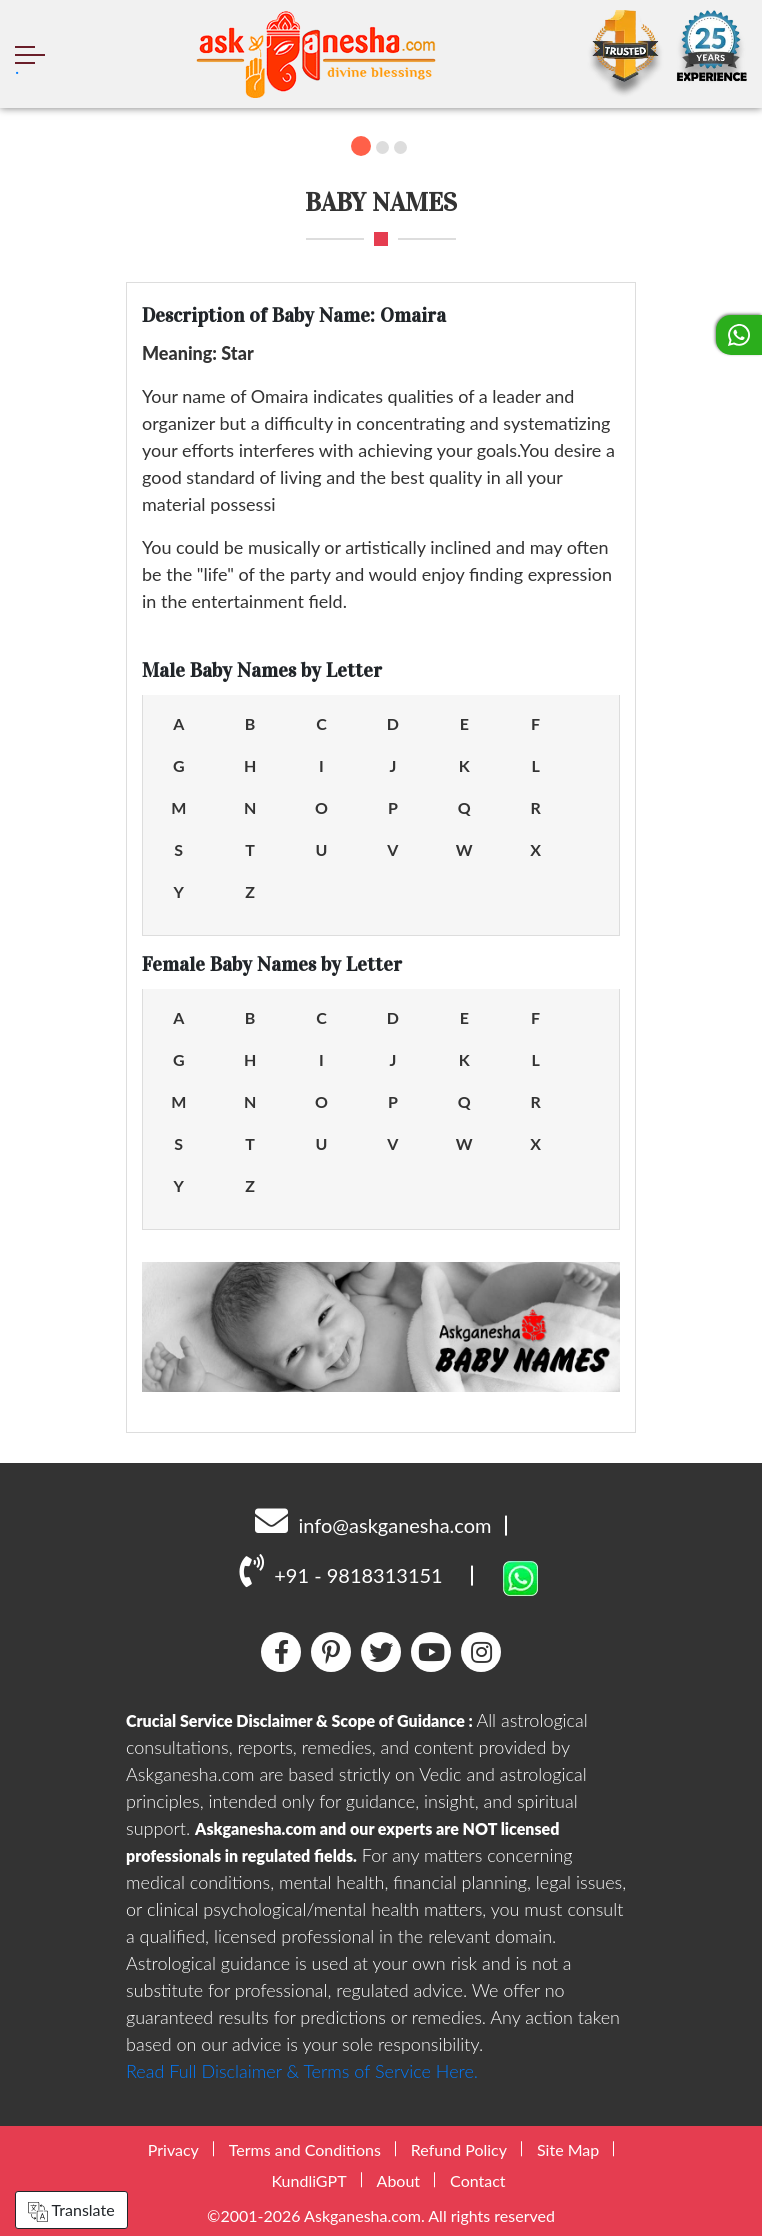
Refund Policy (459, 2149)
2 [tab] (382, 147)
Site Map (568, 2149)
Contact (477, 2180)
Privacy (173, 2149)
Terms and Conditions (305, 2149)
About (399, 2180)
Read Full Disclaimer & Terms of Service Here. (302, 2071)
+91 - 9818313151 (340, 1570)
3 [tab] (400, 147)
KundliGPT (308, 2180)
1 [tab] (361, 146)
